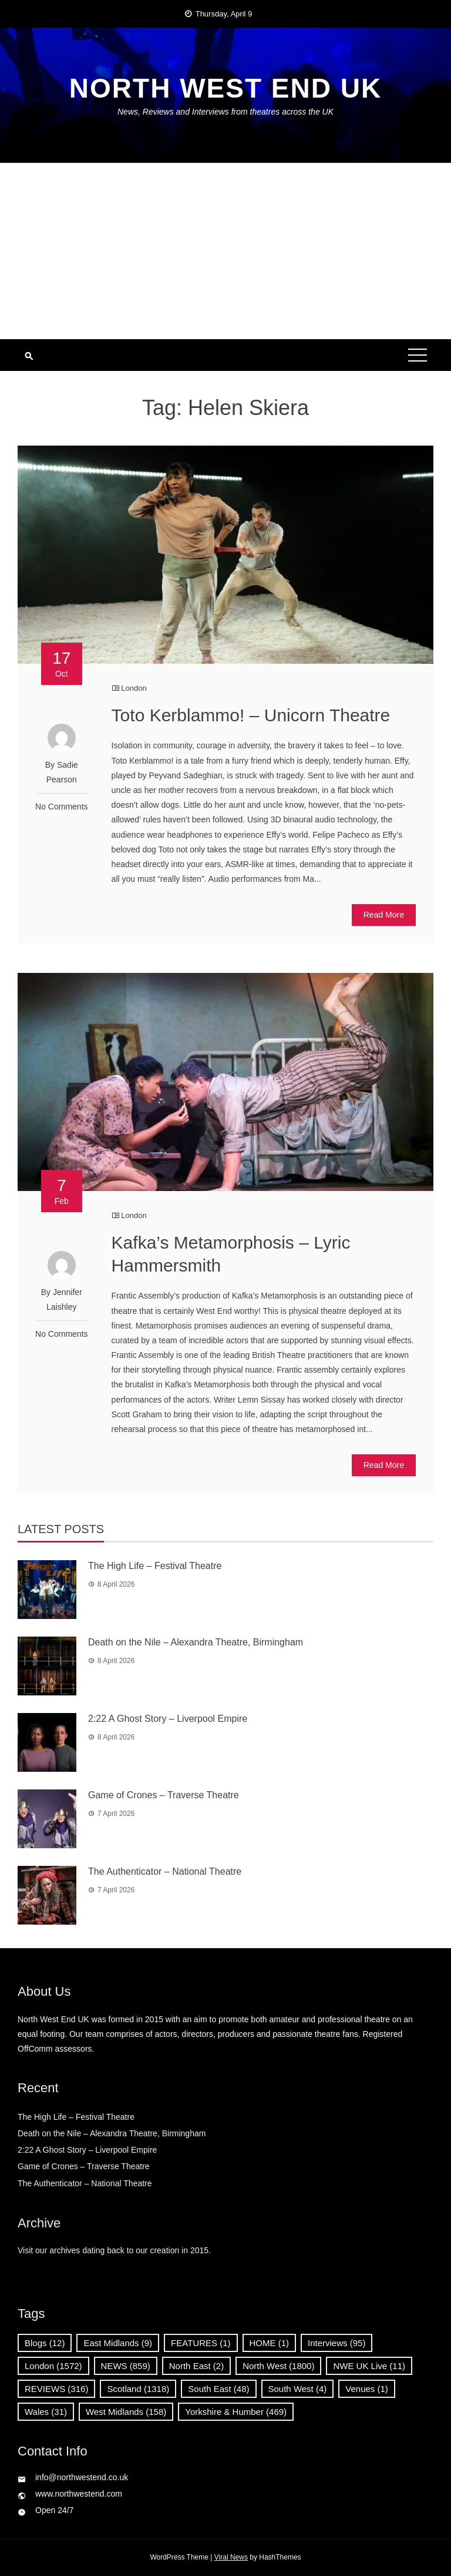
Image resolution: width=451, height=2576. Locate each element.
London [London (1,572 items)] (53, 2366)
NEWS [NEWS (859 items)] (125, 2366)
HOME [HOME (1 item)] (270, 2343)
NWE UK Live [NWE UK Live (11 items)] (369, 2366)
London (133, 688)
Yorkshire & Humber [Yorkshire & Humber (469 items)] (236, 2412)
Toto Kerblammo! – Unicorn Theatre (251, 715)
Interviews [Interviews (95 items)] (336, 2343)
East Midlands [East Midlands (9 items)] (117, 2343)
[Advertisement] (225, 251)
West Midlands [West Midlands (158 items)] (126, 2412)
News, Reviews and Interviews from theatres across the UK (225, 111)
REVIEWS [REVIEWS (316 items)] (56, 2389)
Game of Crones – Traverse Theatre (163, 1795)
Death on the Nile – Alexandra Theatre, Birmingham (195, 1642)
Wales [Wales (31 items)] (46, 2412)
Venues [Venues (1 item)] (366, 2389)
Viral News (231, 2557)
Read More (384, 914)
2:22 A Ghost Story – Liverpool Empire (171, 1719)
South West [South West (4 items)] (297, 2389)
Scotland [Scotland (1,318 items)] (138, 2389)
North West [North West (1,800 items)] (278, 2366)
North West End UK (225, 88)
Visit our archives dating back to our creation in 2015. (114, 2250)
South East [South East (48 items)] (218, 2389)
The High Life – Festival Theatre (154, 1566)
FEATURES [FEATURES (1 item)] (200, 2343)
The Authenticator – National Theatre (164, 1871)
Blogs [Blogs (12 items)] (45, 2343)
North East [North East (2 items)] (196, 2366)
